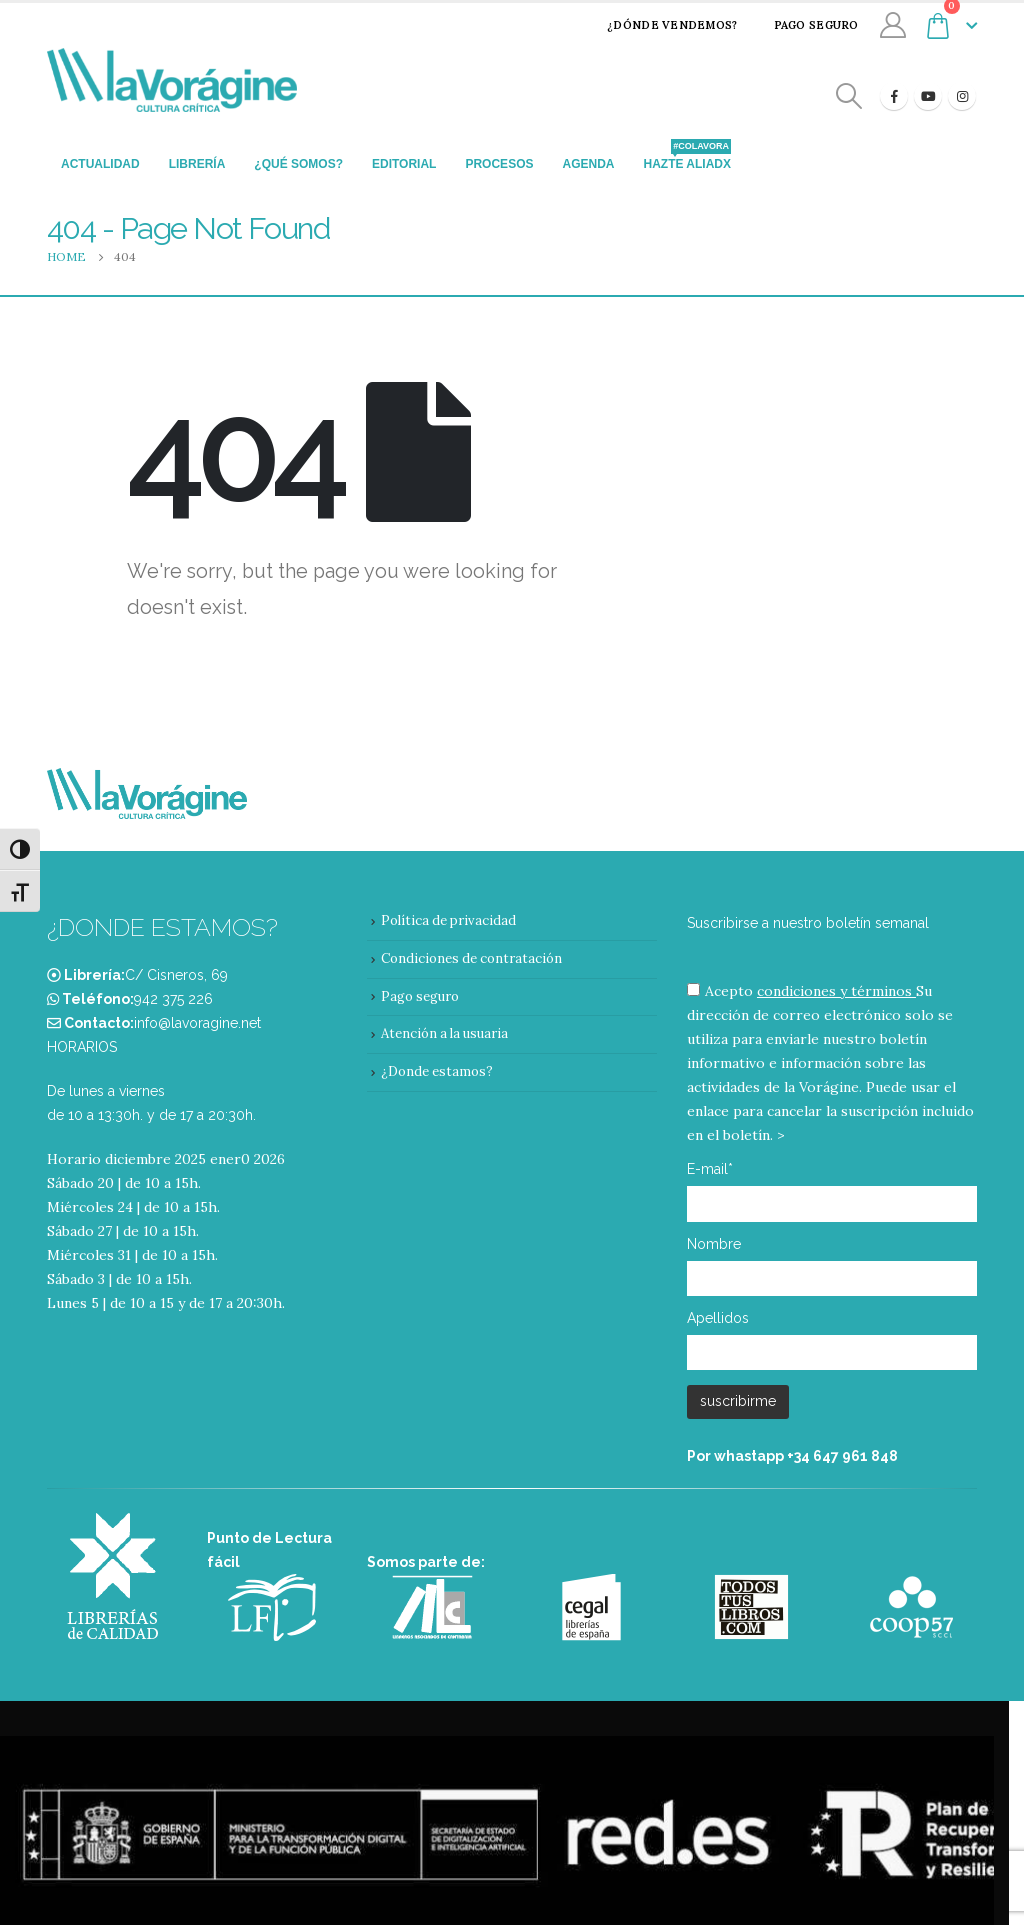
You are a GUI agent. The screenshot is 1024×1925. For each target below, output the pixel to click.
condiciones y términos (834, 991)
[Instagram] (962, 96)
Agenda (588, 164)
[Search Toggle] (849, 96)
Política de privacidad (448, 920)
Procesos (499, 164)
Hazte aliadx (687, 158)
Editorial (404, 164)
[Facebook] (894, 96)
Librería (197, 164)
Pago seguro (803, 25)
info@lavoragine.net (197, 1023)
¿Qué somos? (298, 164)
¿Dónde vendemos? (659, 25)
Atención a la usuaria (444, 1033)
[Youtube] (928, 96)
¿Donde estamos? (437, 1071)
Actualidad (100, 164)
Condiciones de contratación (471, 958)
